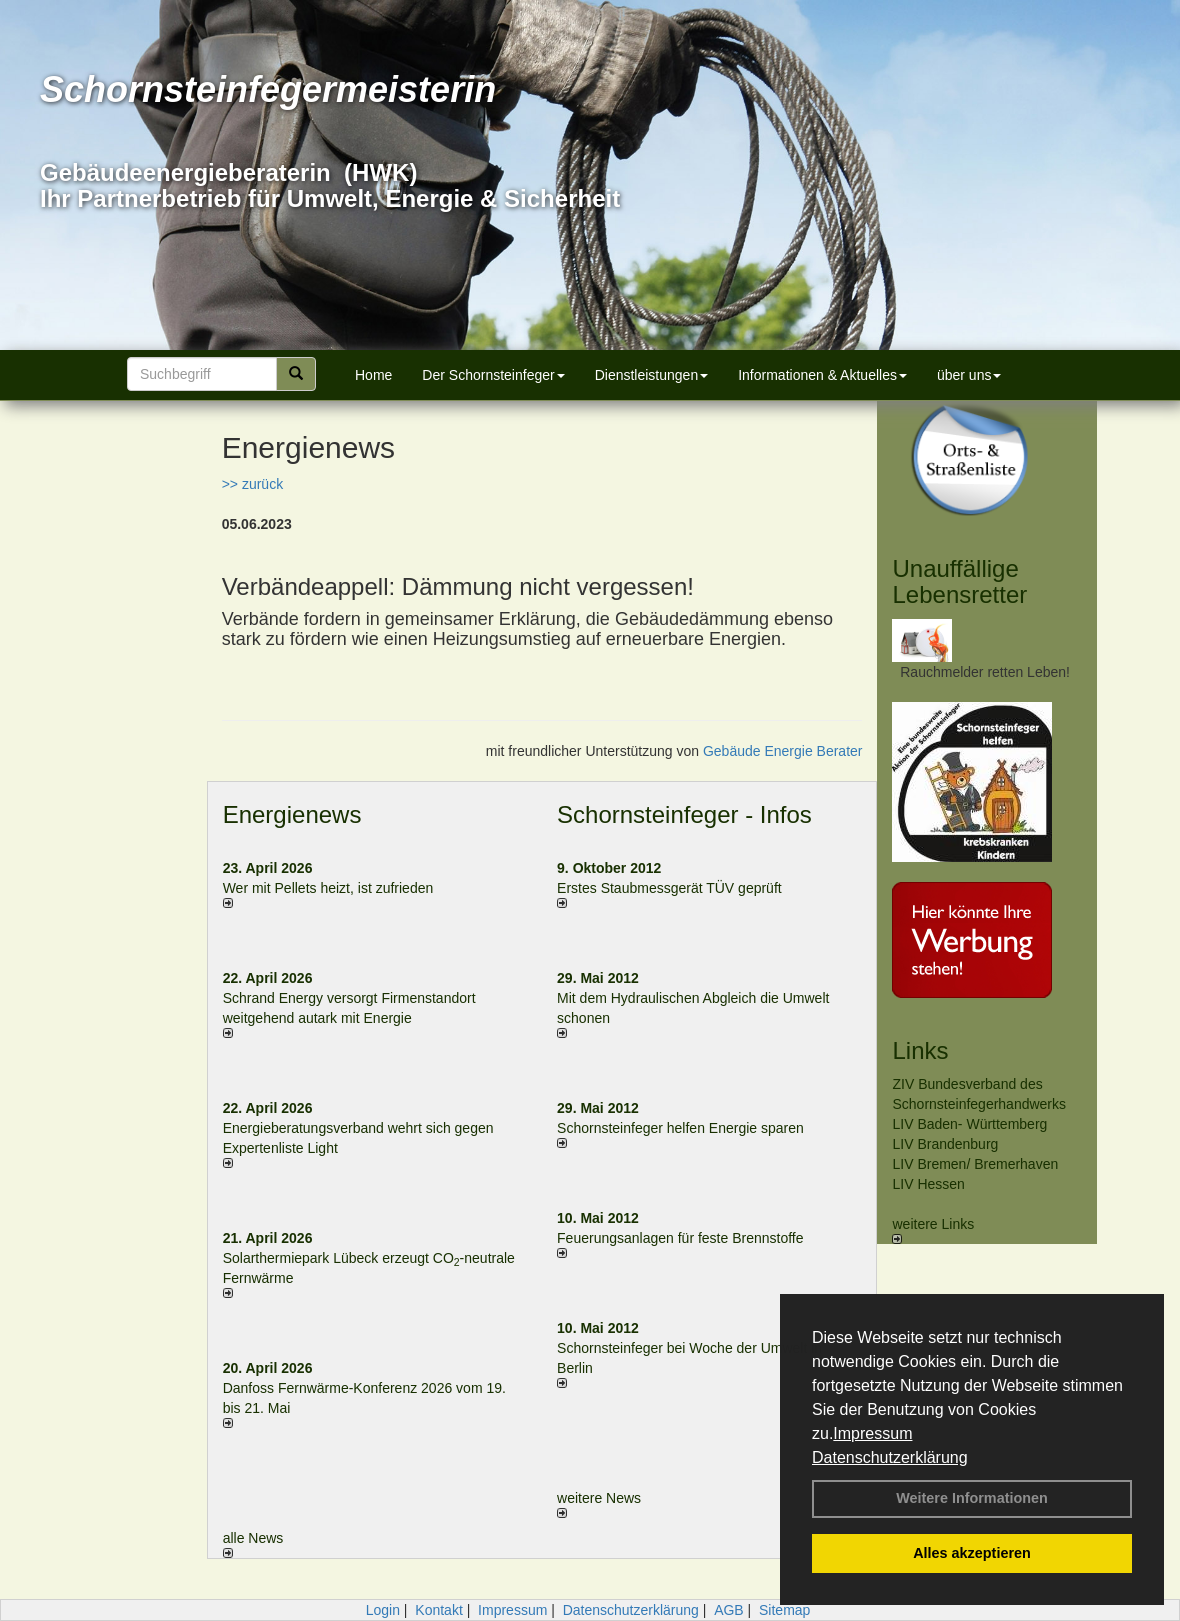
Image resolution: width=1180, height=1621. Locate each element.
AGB (729, 1610)
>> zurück (252, 484)
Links (920, 1050)
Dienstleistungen (652, 375)
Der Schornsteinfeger (493, 375)
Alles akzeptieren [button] (972, 1553)
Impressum (872, 1433)
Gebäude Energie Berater (783, 751)
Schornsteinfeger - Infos (684, 814)
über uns (969, 375)
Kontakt (438, 1610)
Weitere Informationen (972, 1498)
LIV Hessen (928, 1184)
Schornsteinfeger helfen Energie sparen (680, 1128)
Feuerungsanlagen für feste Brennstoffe (680, 1238)
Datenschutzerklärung (890, 1457)
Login (383, 1610)
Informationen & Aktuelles (822, 375)
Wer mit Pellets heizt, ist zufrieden (328, 888)
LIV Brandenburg (945, 1144)
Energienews (292, 814)
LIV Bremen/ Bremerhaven (975, 1164)
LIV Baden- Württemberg (969, 1124)
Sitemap (784, 1610)
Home (373, 375)
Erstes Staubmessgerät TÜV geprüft (669, 888)
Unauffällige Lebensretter (959, 581)
